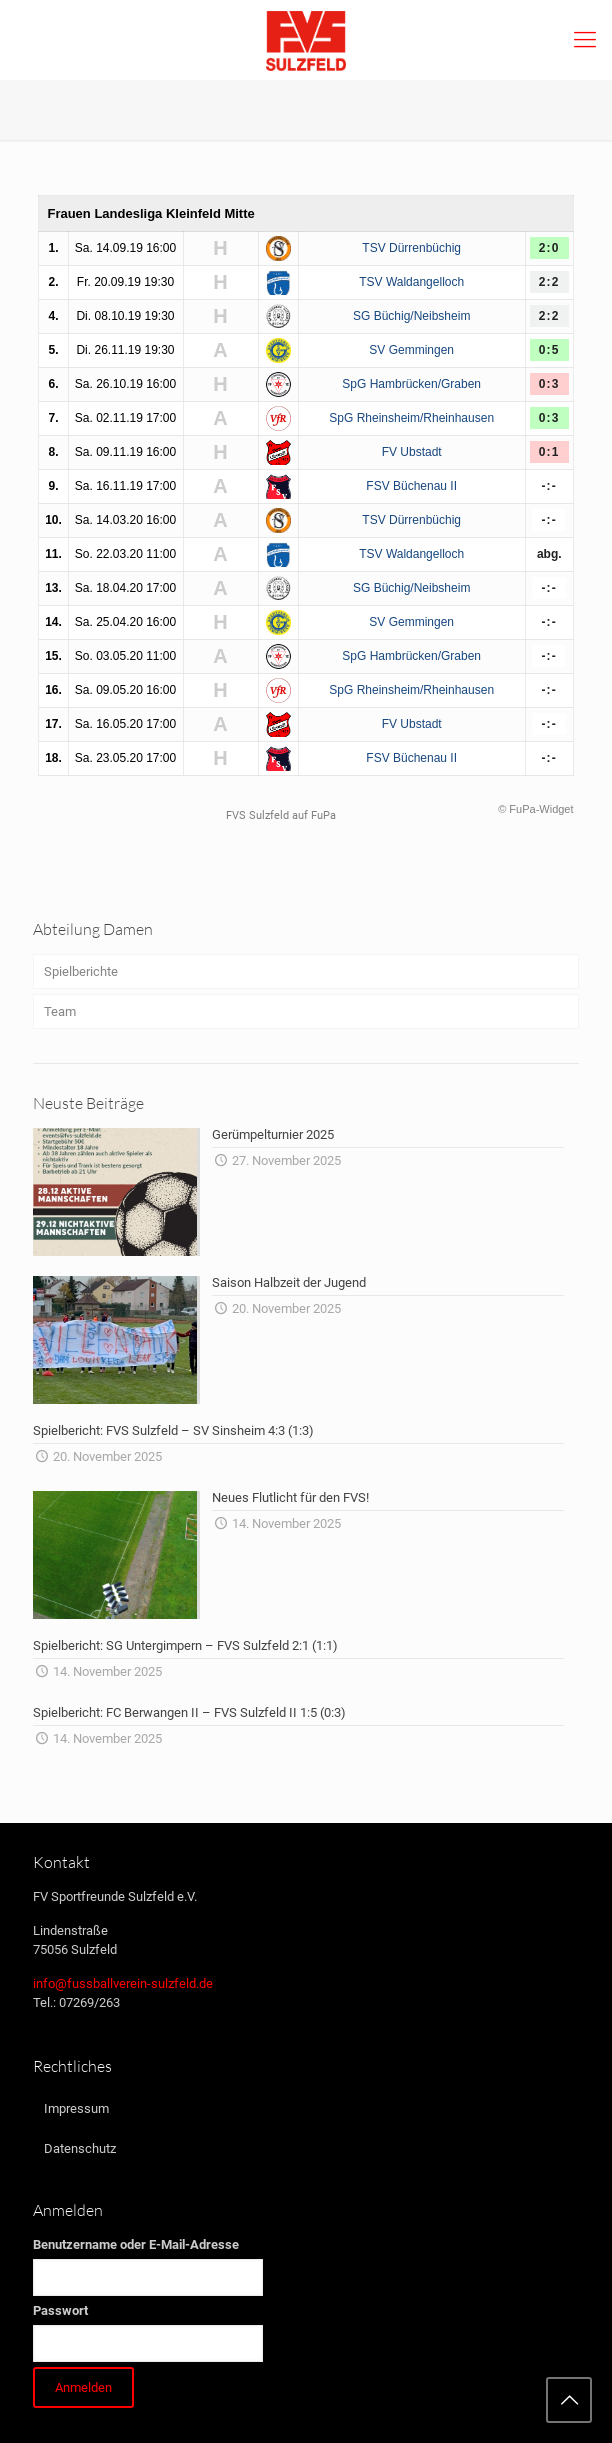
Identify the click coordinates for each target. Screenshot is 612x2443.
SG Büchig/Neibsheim (411, 316)
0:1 (549, 452)
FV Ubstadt (412, 452)
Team (60, 1011)
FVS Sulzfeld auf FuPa (281, 815)
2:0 (549, 248)
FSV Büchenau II (411, 486)
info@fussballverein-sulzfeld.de (123, 1983)
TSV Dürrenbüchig (411, 248)
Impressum (76, 2108)
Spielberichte (81, 971)
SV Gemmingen (411, 350)
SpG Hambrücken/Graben (411, 384)
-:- (549, 486)
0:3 (549, 384)
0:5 (549, 350)
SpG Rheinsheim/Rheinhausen (411, 418)
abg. (549, 554)
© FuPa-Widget (535, 809)
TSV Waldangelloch (411, 282)
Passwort (60, 2310)
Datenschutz (80, 2148)
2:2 (549, 282)
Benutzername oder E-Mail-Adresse (136, 2244)
